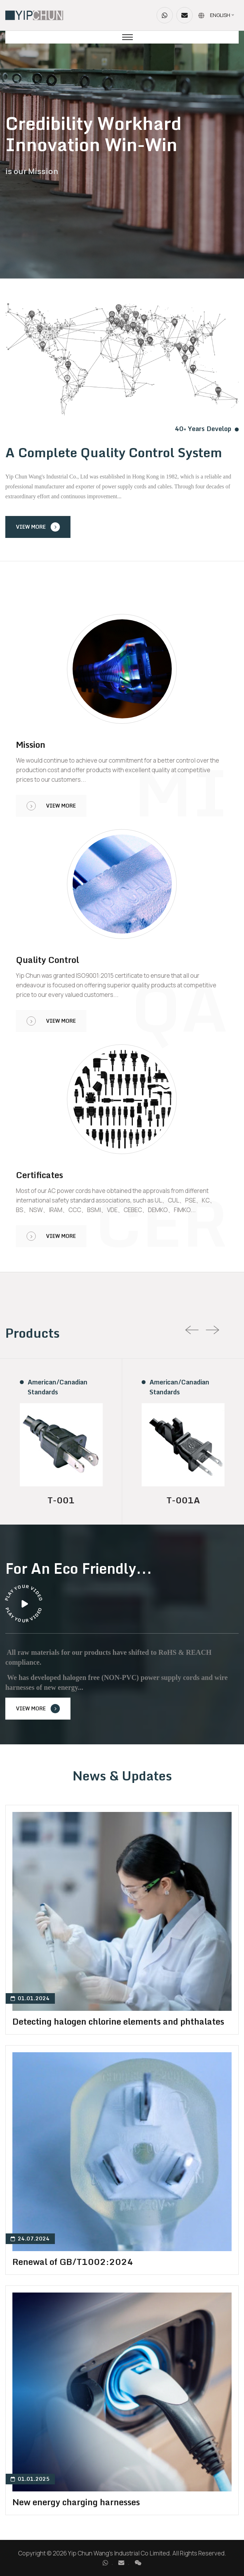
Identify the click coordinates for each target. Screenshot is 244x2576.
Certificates (39, 1175)
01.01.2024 (30, 1998)
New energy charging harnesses (76, 2502)
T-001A (183, 1500)
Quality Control (47, 960)
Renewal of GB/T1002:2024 (72, 2262)
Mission (30, 745)
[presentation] (192, 1330)
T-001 (61, 1500)
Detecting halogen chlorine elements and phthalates (118, 2021)
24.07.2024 (30, 2238)
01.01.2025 (30, 2479)
